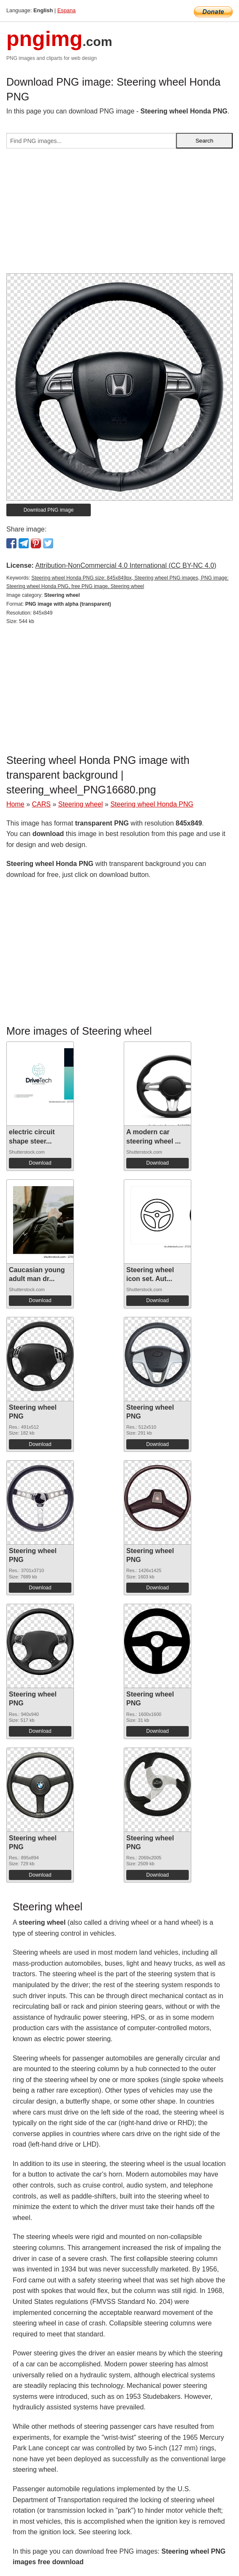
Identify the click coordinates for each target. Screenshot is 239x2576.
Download (40, 1163)
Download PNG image (49, 510)
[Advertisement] (119, 214)
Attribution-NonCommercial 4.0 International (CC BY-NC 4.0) (125, 565)
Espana (66, 10)
